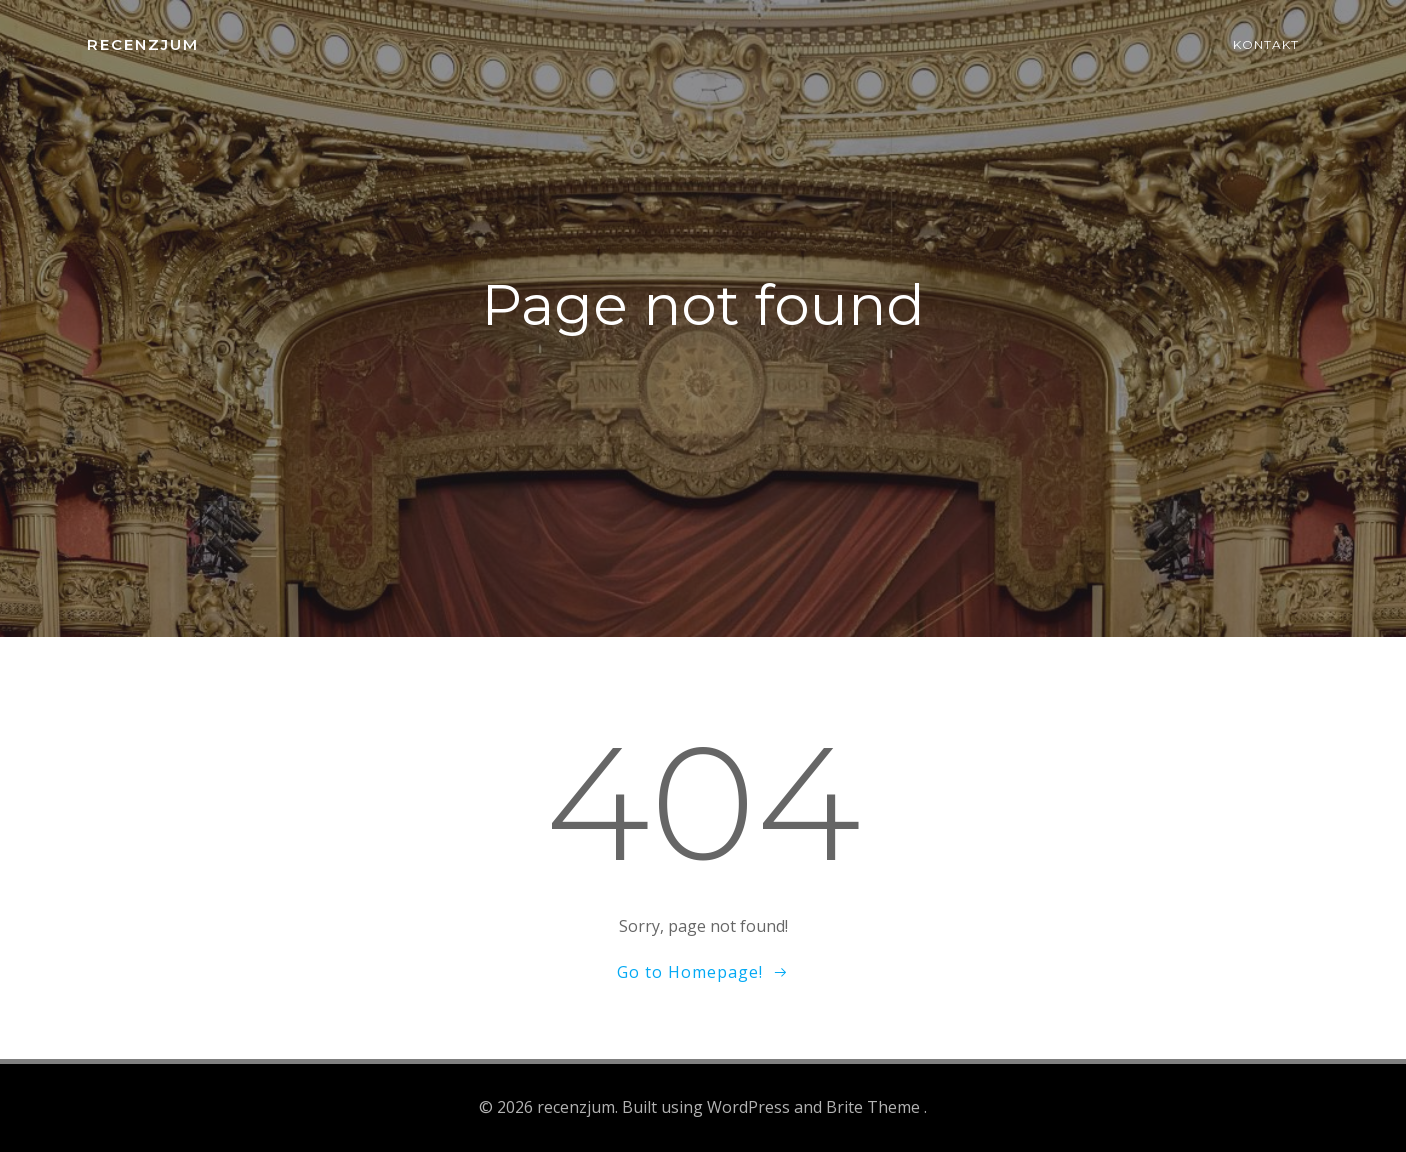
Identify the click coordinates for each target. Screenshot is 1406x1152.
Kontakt (1266, 44)
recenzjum (143, 44)
